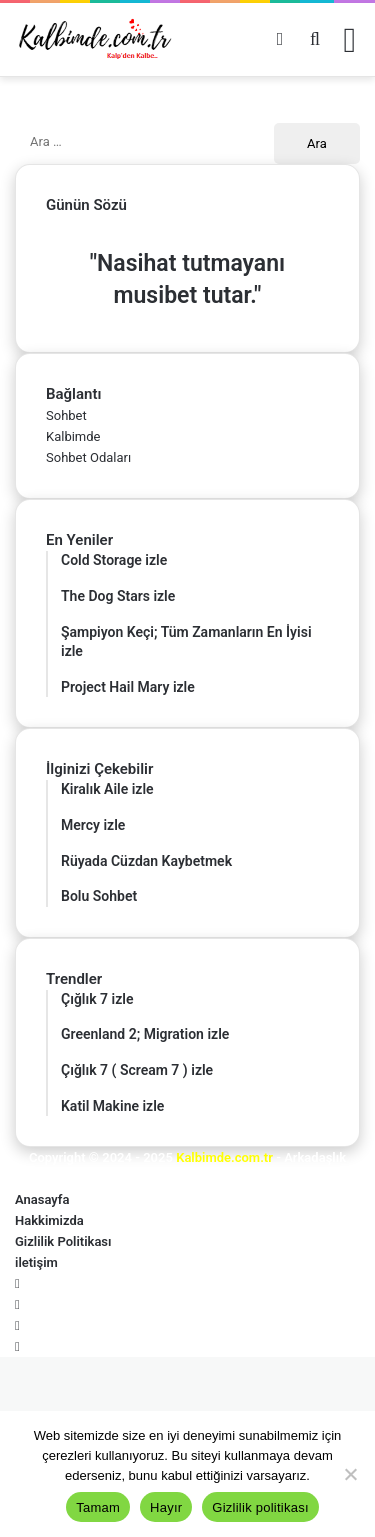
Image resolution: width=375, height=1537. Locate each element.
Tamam (98, 1507)
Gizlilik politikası (260, 1507)
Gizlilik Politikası (63, 1241)
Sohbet (66, 415)
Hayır (166, 1507)
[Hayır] (350, 1474)
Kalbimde (73, 436)
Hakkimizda (49, 1220)
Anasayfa (42, 1199)
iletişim (36, 1262)
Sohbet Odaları (88, 457)
